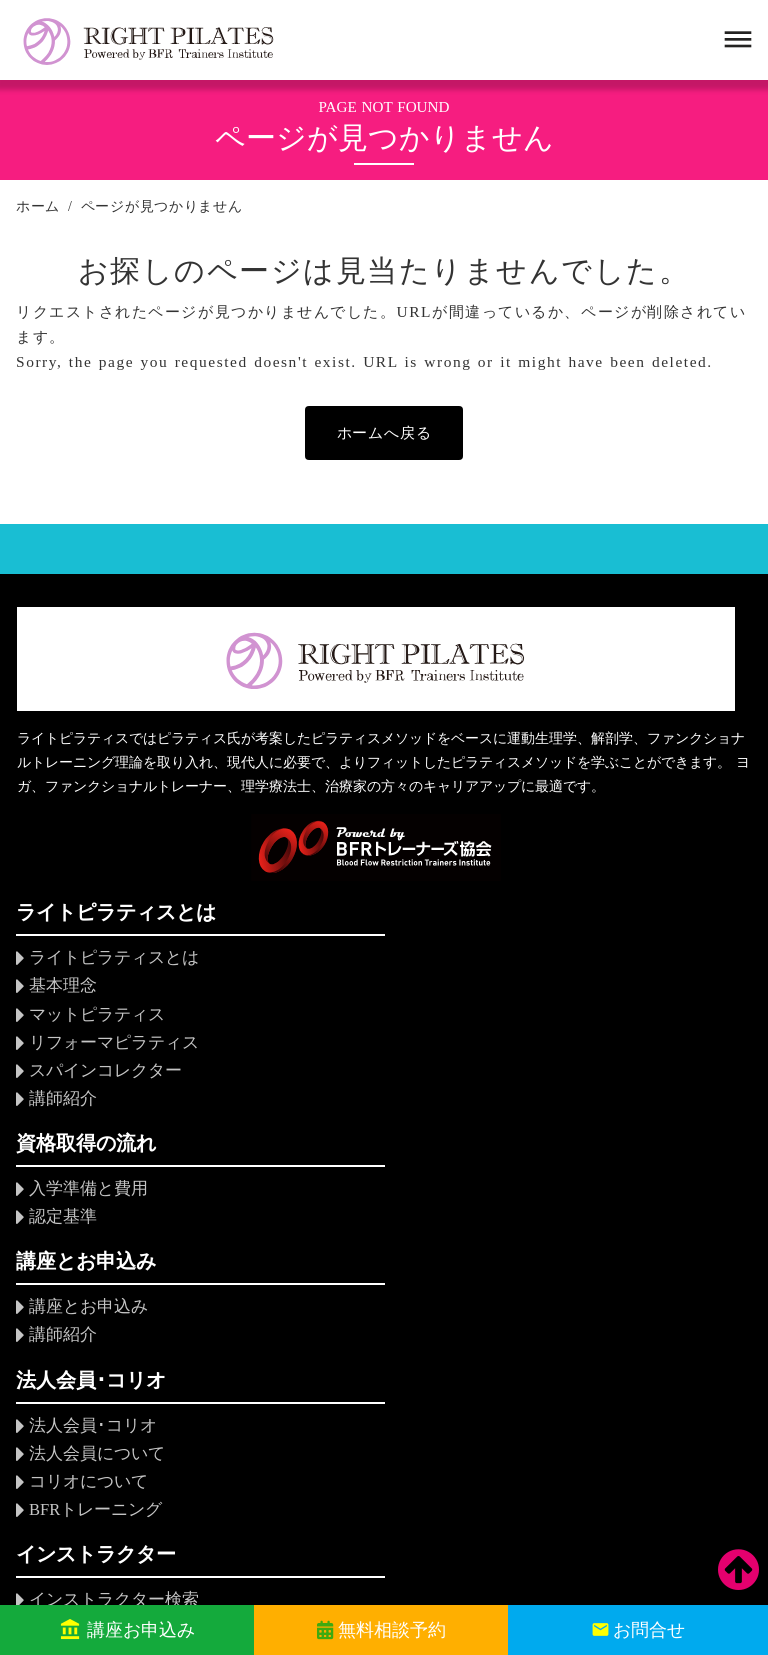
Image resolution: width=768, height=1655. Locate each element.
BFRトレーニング (92, 1270)
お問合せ (649, 1630)
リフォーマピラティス (109, 1045)
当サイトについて (597, 1379)
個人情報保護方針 (575, 1531)
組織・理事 (573, 1243)
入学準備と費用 (337, 964)
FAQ (296, 1278)
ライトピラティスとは (109, 964)
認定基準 (313, 991)
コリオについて (85, 1243)
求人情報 (565, 1325)
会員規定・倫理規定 (605, 1270)
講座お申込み (141, 1630)
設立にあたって (589, 1216)
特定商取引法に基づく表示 (629, 1434)
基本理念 (61, 991)
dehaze (736, 40)
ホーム (38, 206)
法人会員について (93, 1216)
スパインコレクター (101, 1072)
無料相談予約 (391, 1630)
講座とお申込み (589, 964)
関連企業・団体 (589, 1298)
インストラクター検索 (361, 1189)
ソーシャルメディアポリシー (637, 1406)
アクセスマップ (589, 1352)
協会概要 (565, 1189)
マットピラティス (93, 1018)
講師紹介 (61, 1100)
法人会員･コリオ (89, 1189)
